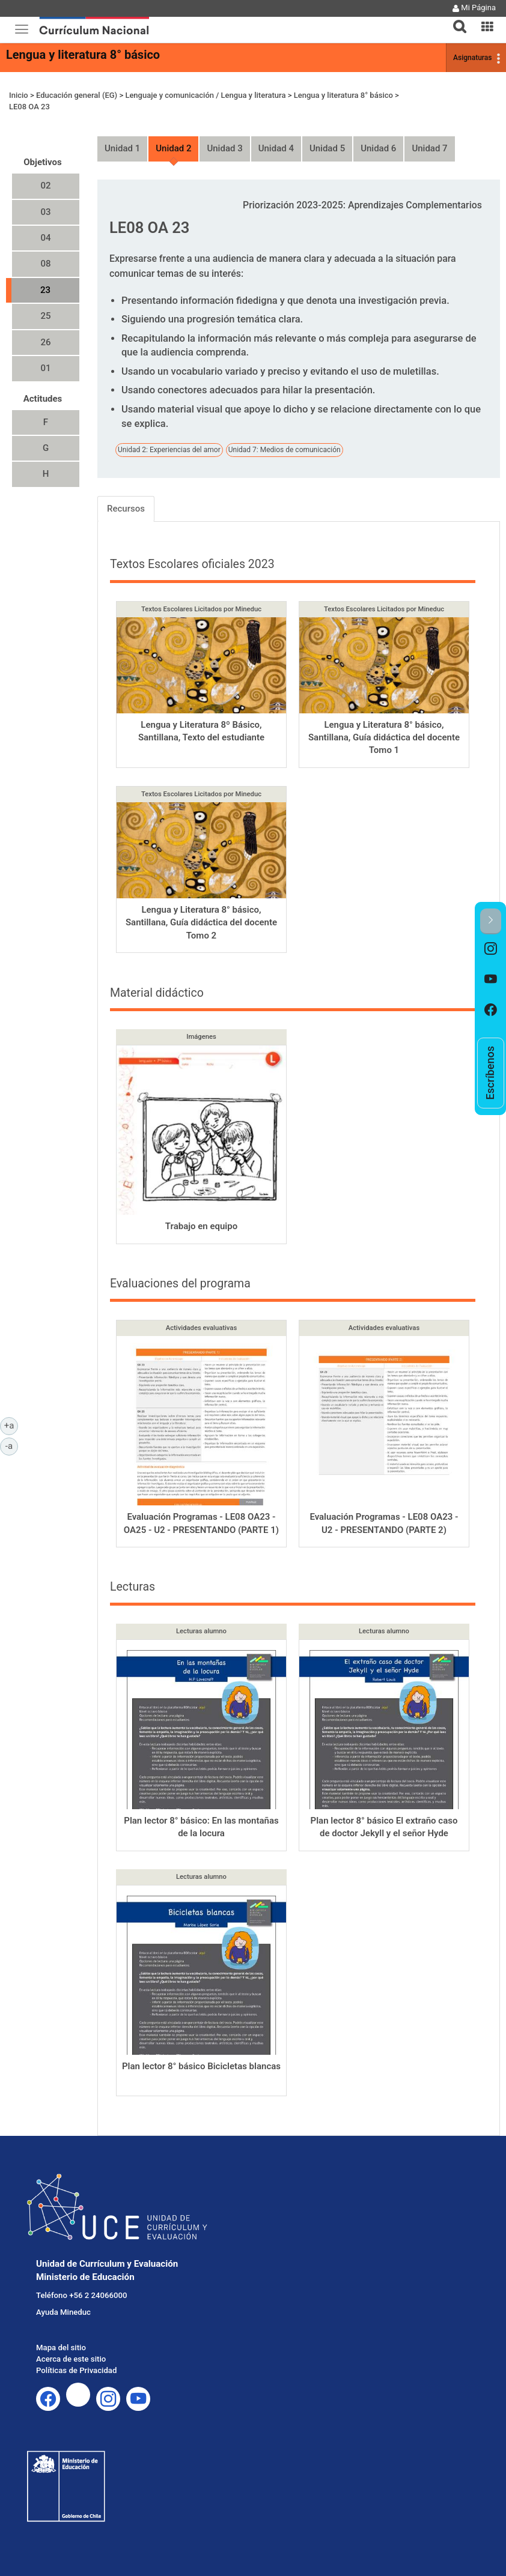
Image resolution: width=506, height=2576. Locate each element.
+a (11, 1425)
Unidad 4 (276, 148)
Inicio (18, 95)
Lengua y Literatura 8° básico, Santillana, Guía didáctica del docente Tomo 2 (201, 922)
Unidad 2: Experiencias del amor (169, 450)
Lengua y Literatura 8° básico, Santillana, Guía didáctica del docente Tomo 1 (384, 737)
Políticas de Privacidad (76, 2370)
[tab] (455, 19)
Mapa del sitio (61, 2347)
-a (11, 1445)
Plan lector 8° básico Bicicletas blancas (201, 2066)
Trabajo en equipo (201, 1226)
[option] (490, 949)
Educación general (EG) (76, 95)
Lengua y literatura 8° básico (83, 54)
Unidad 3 (224, 148)
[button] (455, 19)
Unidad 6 (378, 148)
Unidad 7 (429, 148)
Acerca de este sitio (71, 2358)
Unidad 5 (327, 148)
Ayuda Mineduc (63, 2312)
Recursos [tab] (126, 508)
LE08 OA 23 (29, 106)
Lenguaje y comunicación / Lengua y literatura (205, 95)
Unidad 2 (173, 148)
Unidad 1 (122, 148)
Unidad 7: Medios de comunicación (284, 450)
